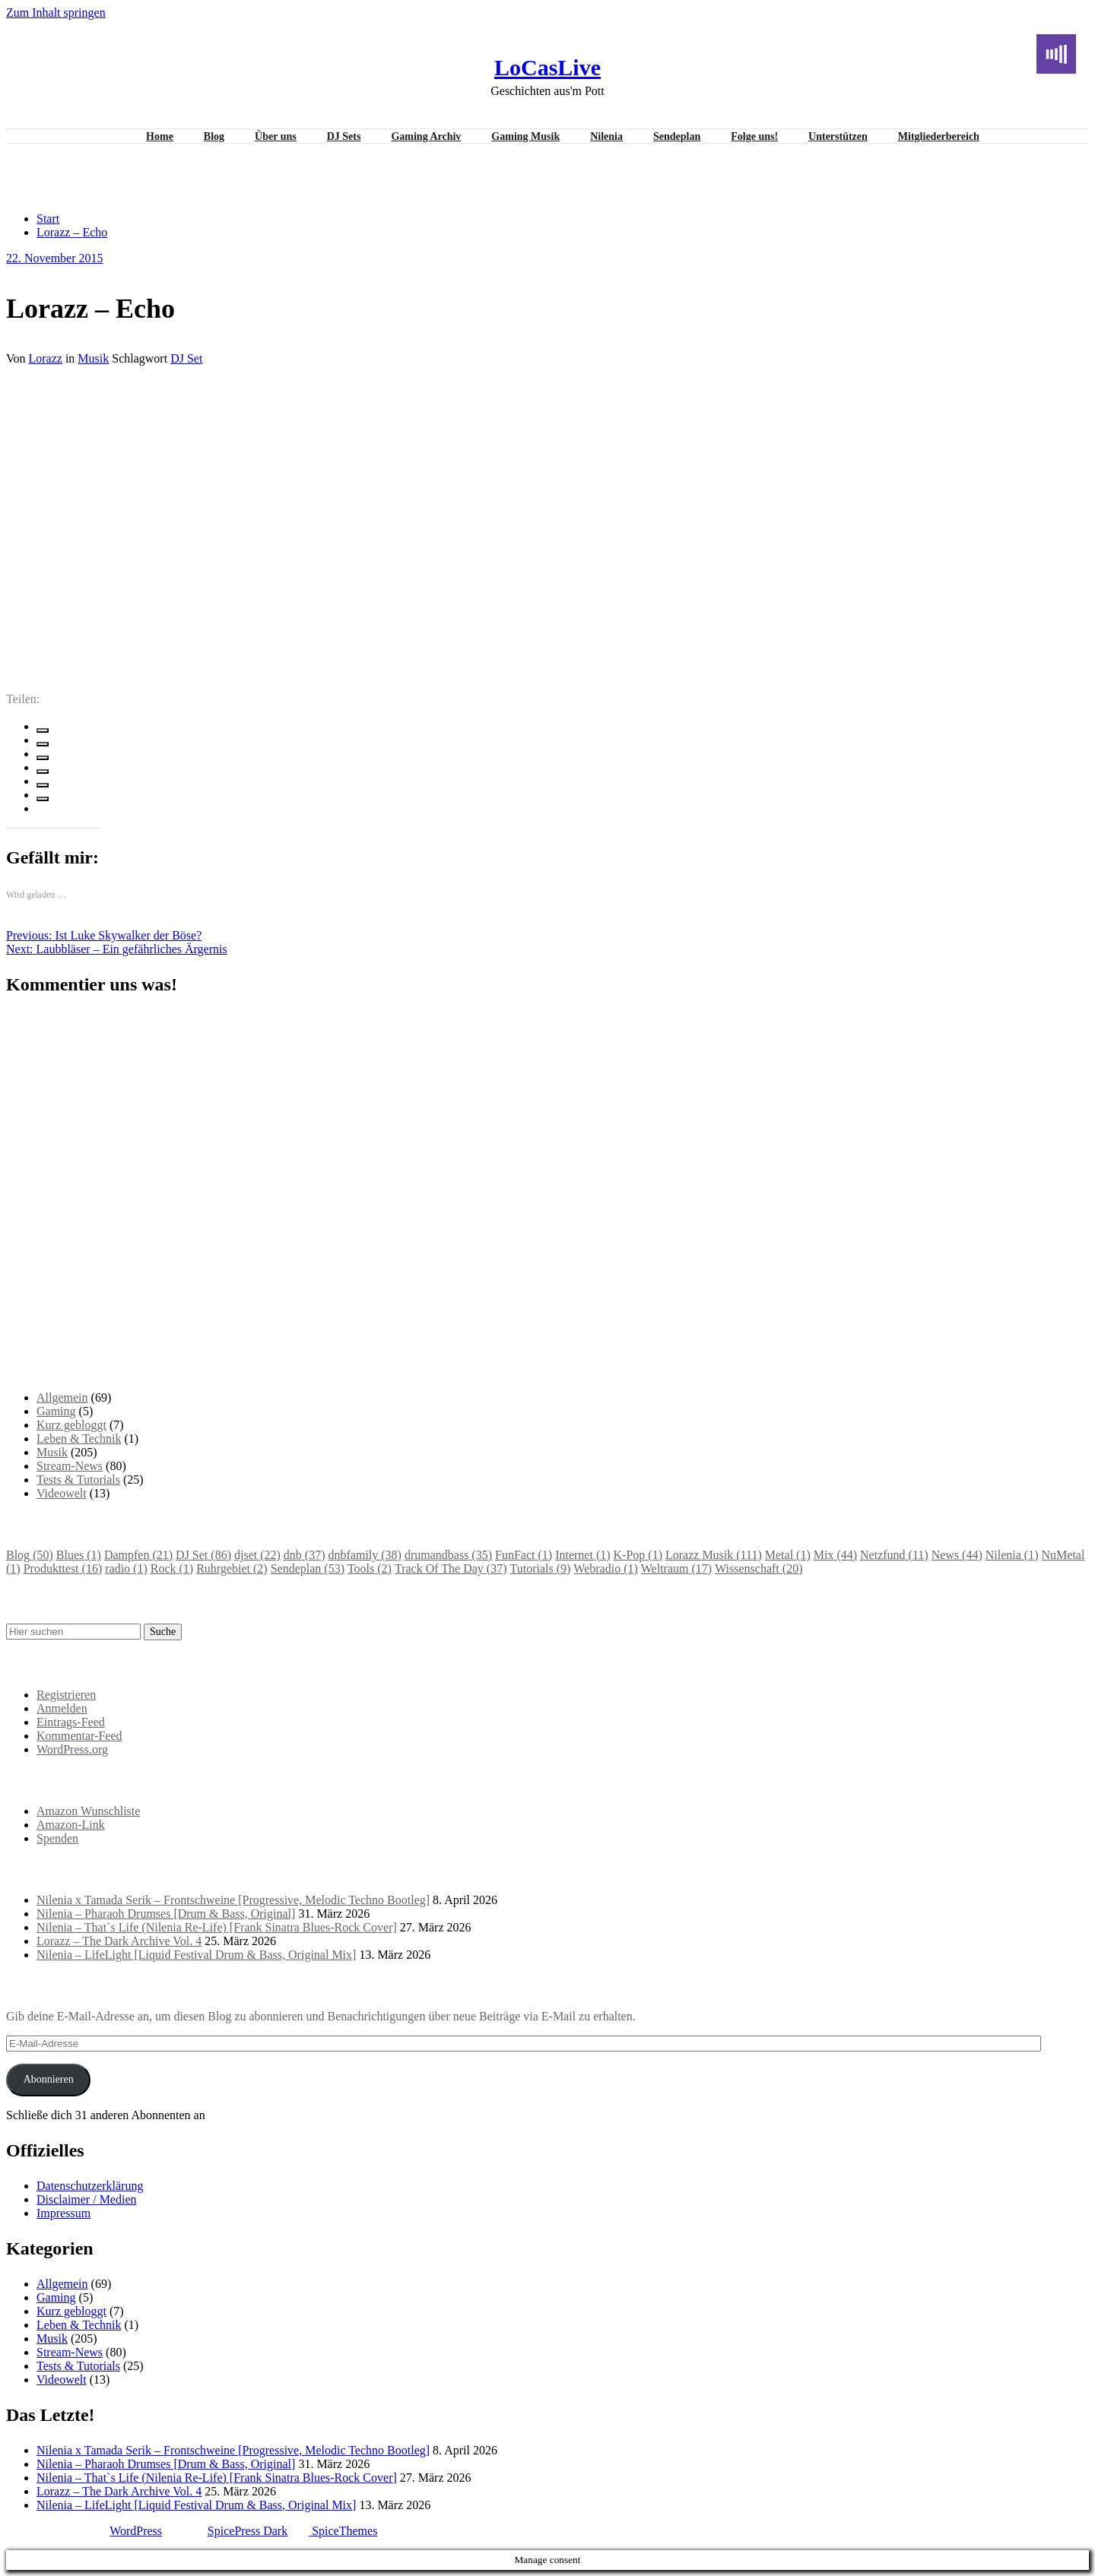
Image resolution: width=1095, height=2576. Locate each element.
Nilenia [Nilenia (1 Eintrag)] (1012, 1554)
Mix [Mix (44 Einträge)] (835, 1554)
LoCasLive (547, 67)
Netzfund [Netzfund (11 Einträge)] (894, 1554)
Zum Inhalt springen (56, 12)
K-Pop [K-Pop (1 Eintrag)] (638, 1554)
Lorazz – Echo (71, 232)
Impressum (63, 2213)
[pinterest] (42, 785)
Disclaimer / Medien (86, 2199)
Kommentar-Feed (79, 1735)
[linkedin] (42, 758)
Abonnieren (49, 2079)
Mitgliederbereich (938, 136)
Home (159, 136)
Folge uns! (754, 136)
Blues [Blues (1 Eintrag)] (78, 1554)
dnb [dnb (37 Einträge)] (304, 1554)
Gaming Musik (525, 136)
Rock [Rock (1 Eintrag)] (172, 1568)
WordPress (136, 2530)
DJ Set (186, 358)
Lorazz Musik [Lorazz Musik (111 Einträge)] (713, 1554)
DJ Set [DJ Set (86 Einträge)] (203, 1554)
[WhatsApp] (42, 799)
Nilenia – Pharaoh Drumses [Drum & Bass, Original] (165, 1913)
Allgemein (62, 1397)
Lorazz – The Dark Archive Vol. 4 (119, 1940)
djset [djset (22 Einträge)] (257, 1554)
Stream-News (69, 1465)
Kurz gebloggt (71, 1424)
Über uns (276, 136)
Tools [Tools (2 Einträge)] (370, 1568)
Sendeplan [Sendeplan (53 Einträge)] (307, 1568)
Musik (93, 358)
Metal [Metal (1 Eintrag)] (788, 1554)
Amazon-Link (70, 1824)
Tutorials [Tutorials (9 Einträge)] (539, 1568)
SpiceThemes (343, 2530)
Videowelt (61, 1493)
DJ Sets (344, 136)
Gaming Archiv (426, 136)
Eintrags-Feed (70, 1722)
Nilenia (606, 136)
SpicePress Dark (247, 2530)
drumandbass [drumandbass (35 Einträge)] (448, 1554)
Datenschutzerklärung (89, 2185)
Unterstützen (838, 136)
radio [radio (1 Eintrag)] (126, 1568)
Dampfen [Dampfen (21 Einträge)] (138, 1554)
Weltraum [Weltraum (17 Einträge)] (676, 1568)
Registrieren (66, 1694)
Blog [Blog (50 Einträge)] (29, 1554)
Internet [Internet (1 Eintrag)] (582, 1554)
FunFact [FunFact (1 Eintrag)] (523, 1554)
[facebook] (42, 730)
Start (47, 218)
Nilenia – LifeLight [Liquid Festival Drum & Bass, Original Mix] (196, 1954)
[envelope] (42, 771)
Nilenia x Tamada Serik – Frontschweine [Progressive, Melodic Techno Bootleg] (233, 1899)
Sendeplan (676, 136)
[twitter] (42, 744)
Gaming (56, 1411)
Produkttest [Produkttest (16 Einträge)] (63, 1568)
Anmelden (61, 1708)
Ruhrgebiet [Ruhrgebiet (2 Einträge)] (231, 1568)
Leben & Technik (78, 1438)
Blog (214, 136)
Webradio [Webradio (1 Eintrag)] (605, 1568)
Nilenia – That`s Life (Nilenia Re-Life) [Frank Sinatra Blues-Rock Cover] (216, 1927)
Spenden (57, 1838)
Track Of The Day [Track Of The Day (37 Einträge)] (451, 1568)
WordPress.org (72, 1749)
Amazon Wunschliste (88, 1810)
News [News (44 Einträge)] (957, 1554)
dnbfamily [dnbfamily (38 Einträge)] (365, 1554)
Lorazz (45, 358)
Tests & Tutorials (78, 1479)
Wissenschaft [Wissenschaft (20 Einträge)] (758, 1568)
